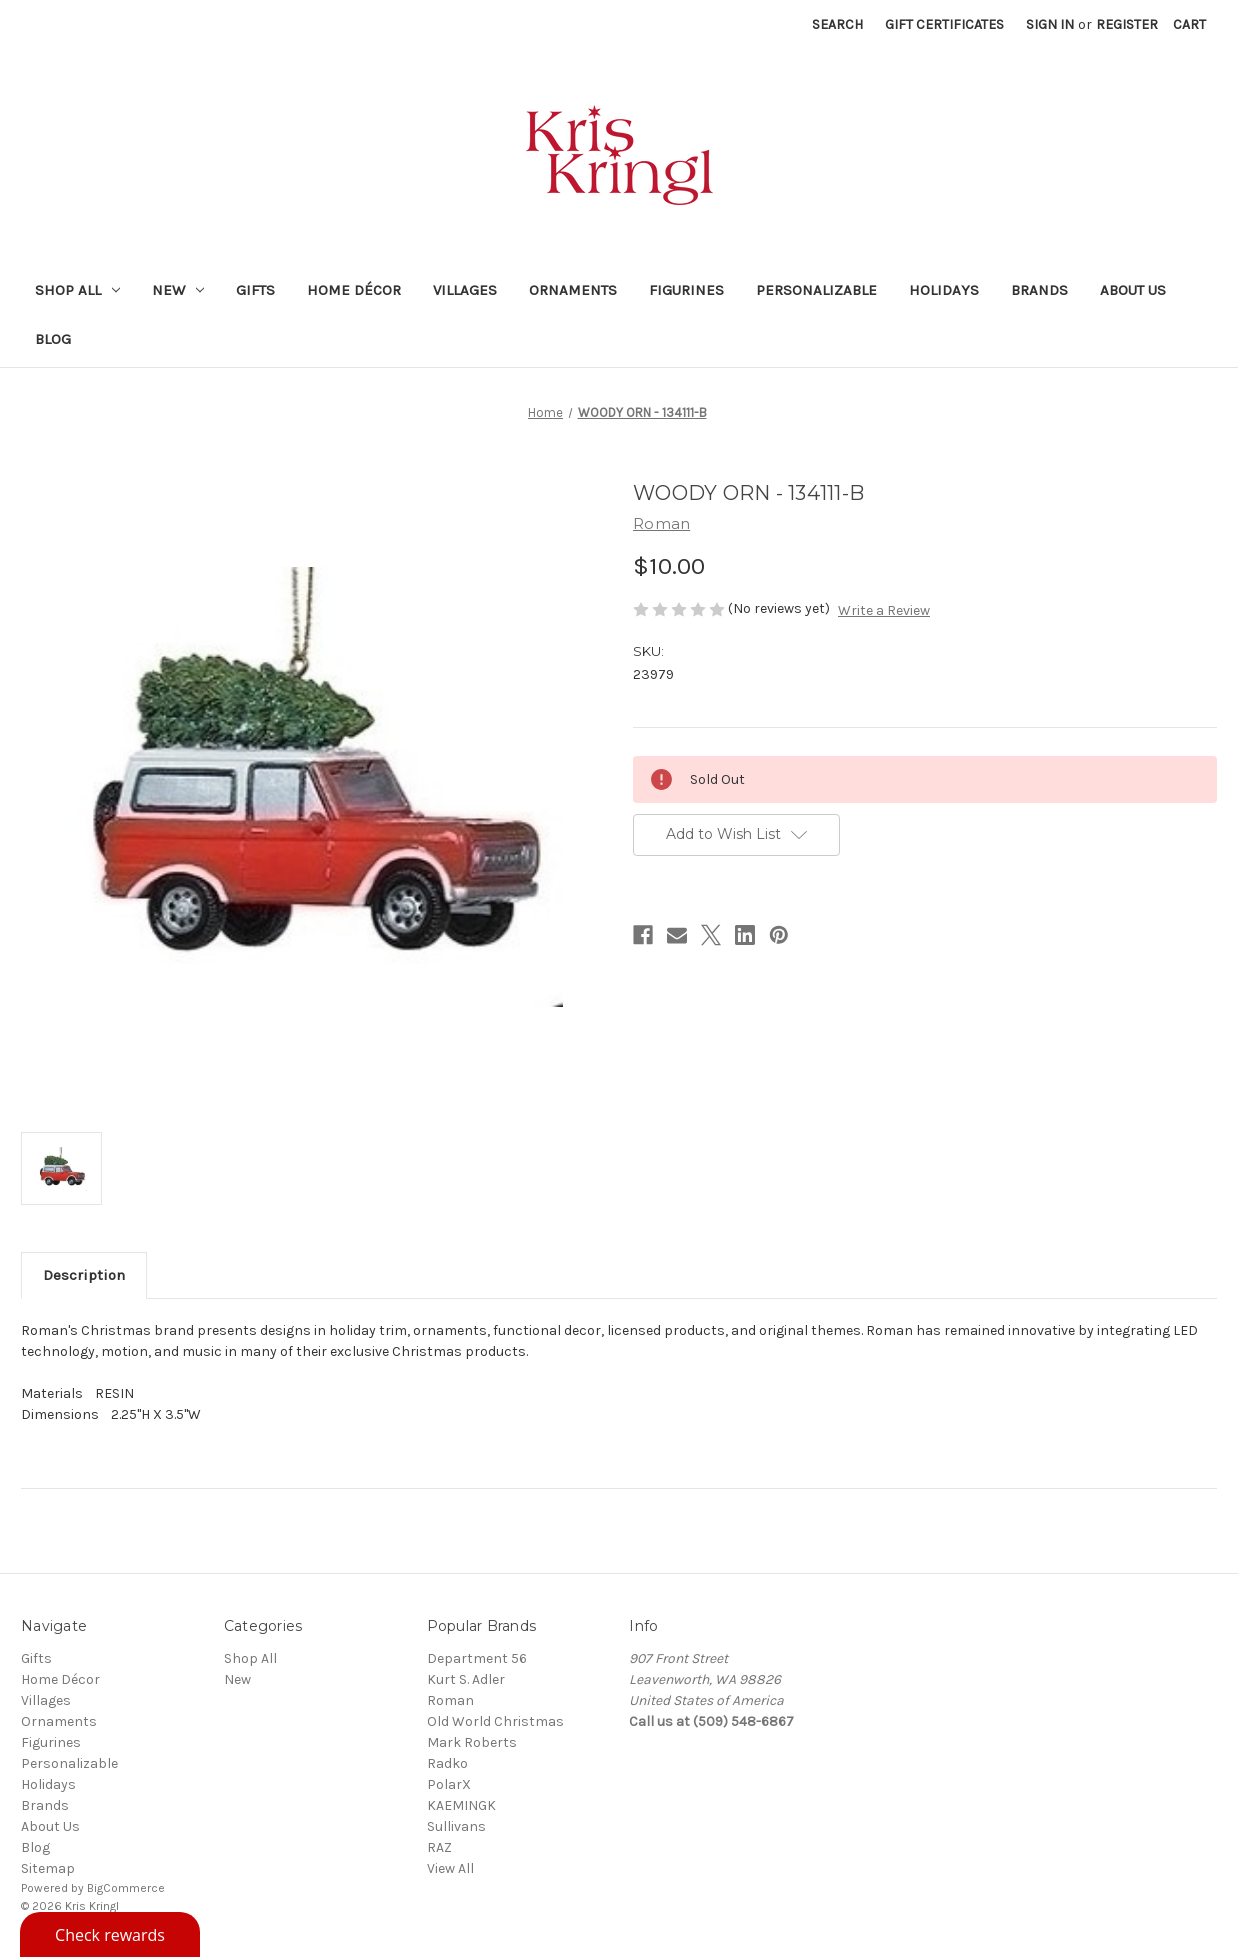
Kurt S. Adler (466, 1679)
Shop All (77, 290)
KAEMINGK (461, 1805)
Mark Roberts (472, 1742)
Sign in (1050, 24)
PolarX (449, 1784)
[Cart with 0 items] (1189, 24)
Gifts (255, 290)
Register (1127, 24)
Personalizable (816, 290)
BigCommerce (126, 1888)
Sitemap (48, 1868)
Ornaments (573, 290)
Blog (53, 339)
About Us (1133, 290)
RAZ (439, 1847)
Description (84, 1275)
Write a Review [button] (884, 610)
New (178, 290)
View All (450, 1868)
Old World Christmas (495, 1721)
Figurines (686, 290)
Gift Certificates (944, 24)
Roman (450, 1700)
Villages (465, 290)
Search (837, 24)
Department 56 (477, 1658)
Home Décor (354, 290)
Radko (447, 1763)
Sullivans (456, 1826)
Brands (1039, 290)
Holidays (944, 290)
